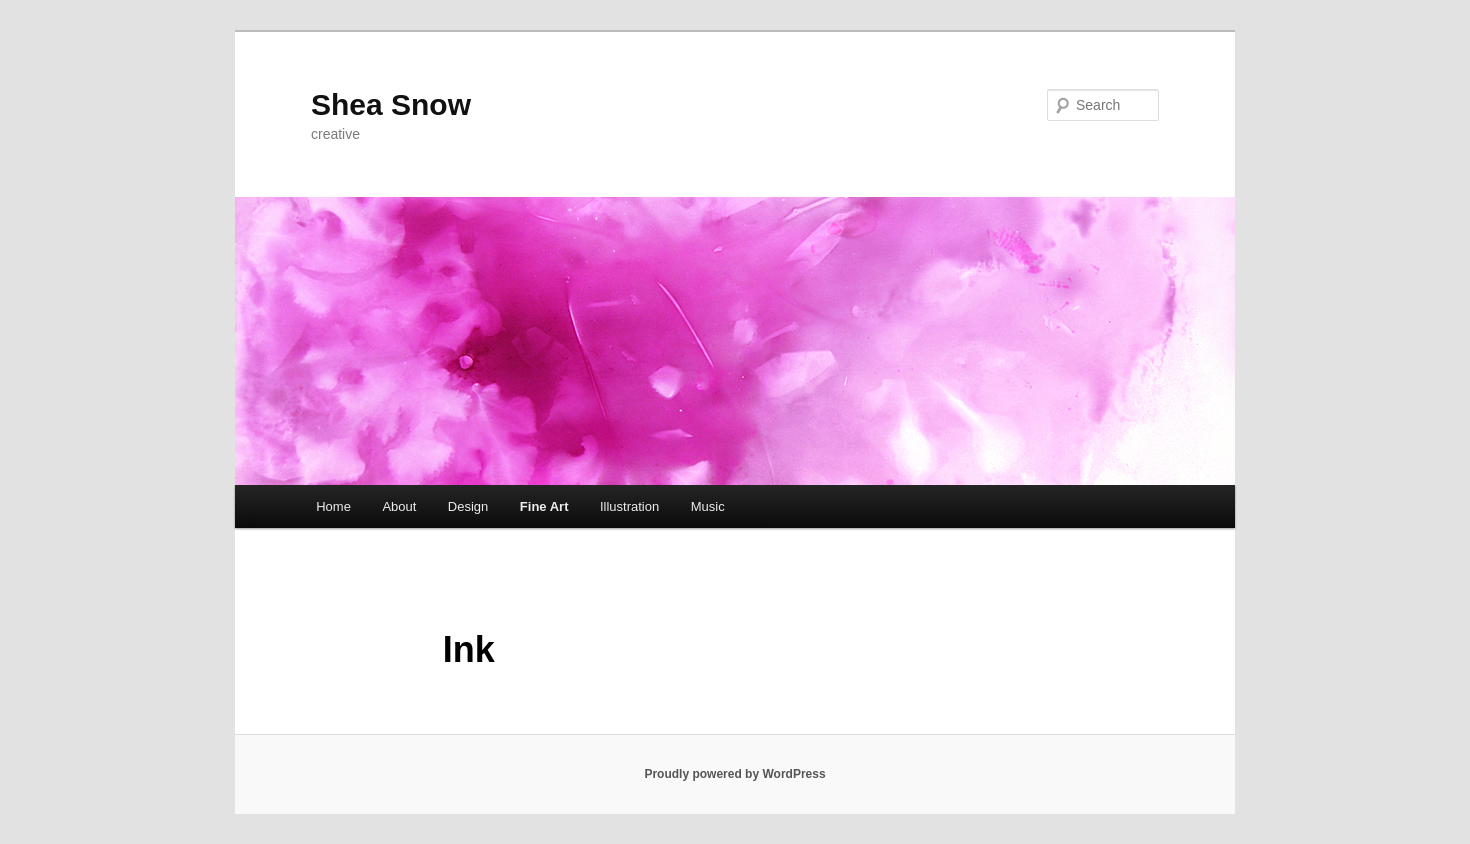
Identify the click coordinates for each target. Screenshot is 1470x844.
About (399, 506)
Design (468, 506)
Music (708, 506)
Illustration (629, 506)
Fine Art (544, 506)
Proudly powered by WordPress (734, 774)
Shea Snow (391, 104)
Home (333, 506)
